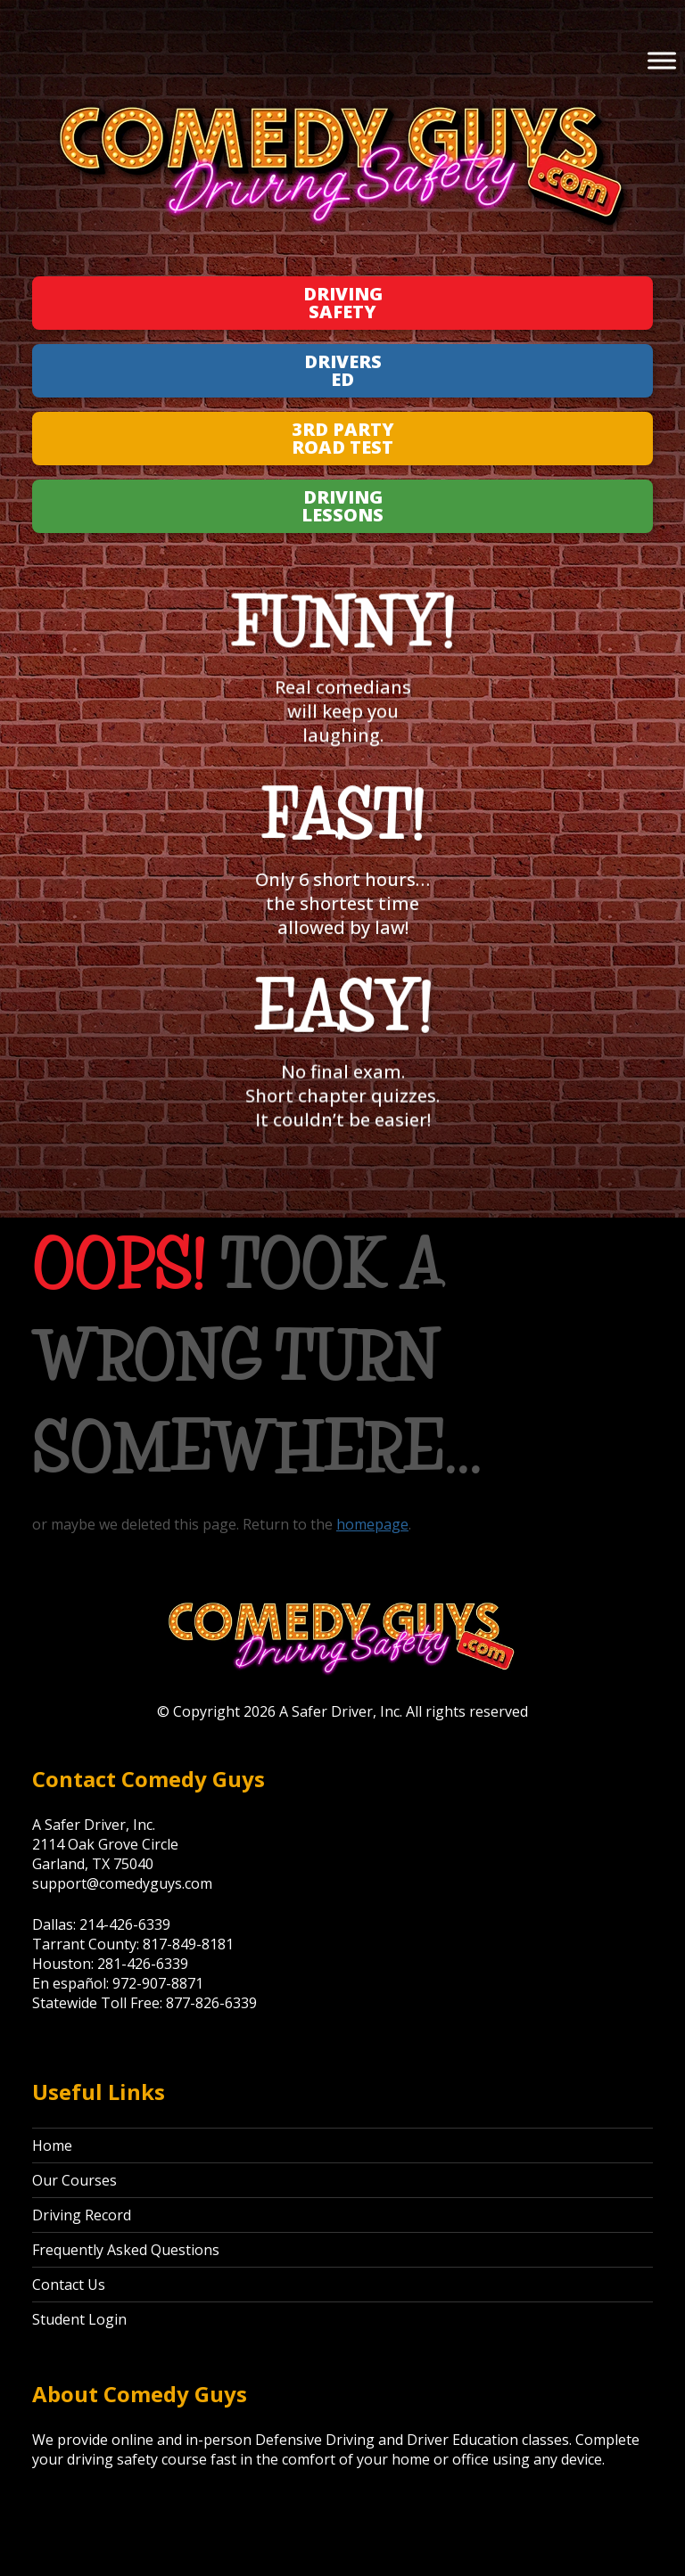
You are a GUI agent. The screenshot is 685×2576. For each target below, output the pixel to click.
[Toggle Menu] (662, 60)
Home (52, 2145)
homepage (372, 1524)
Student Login (79, 2319)
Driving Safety (343, 303)
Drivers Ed (343, 370)
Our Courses (74, 2180)
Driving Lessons (342, 506)
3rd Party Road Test (343, 438)
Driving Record (81, 2215)
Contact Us (68, 2284)
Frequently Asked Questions (125, 2250)
